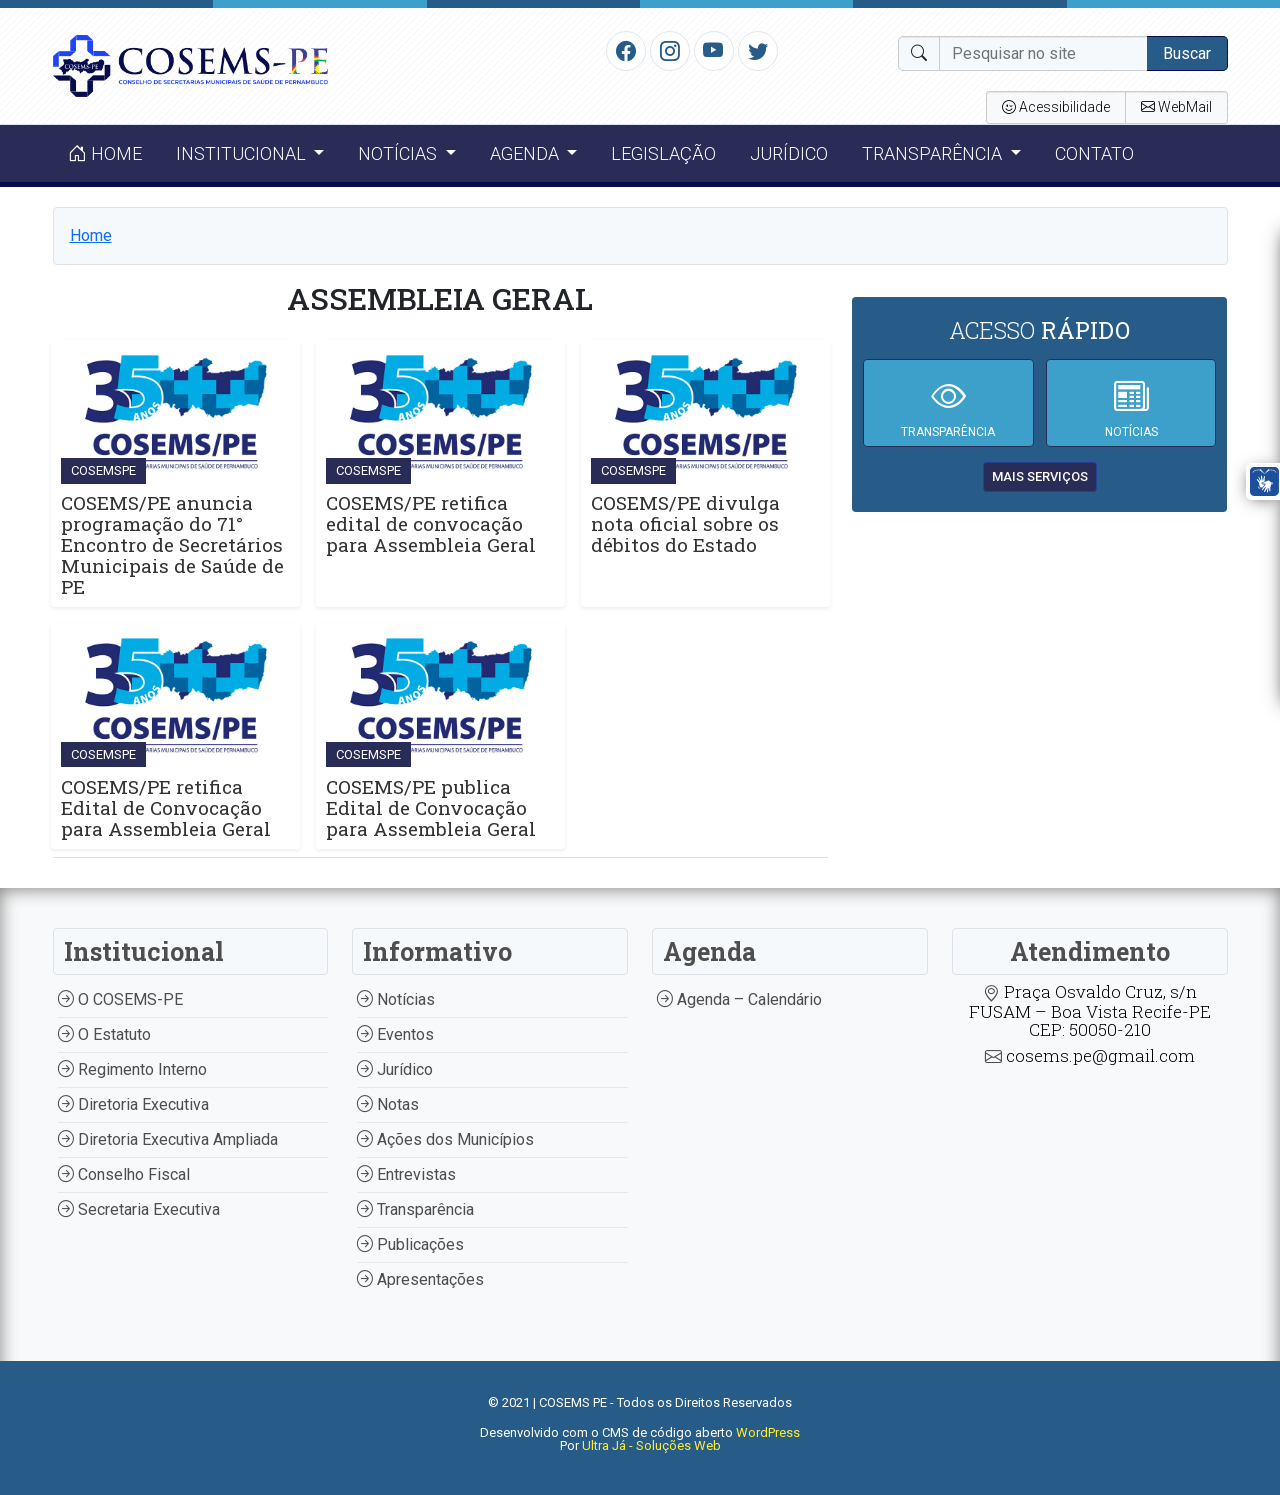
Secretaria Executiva (139, 1209)
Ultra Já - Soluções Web (651, 1445)
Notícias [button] (399, 153)
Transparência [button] (934, 153)
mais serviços (1040, 476)
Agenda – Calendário (739, 999)
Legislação (663, 153)
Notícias (396, 999)
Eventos (395, 1034)
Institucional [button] (243, 153)
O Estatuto (104, 1034)
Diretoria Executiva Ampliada (168, 1139)
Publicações (410, 1244)
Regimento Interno (132, 1069)
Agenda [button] (526, 153)
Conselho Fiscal (124, 1174)
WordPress (768, 1432)
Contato (1094, 153)
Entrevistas (406, 1174)
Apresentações (420, 1279)
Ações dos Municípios (445, 1139)
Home (105, 153)
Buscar (1187, 53)
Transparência (415, 1209)
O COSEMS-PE (120, 999)
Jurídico (789, 153)
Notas (388, 1104)
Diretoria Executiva (133, 1104)
